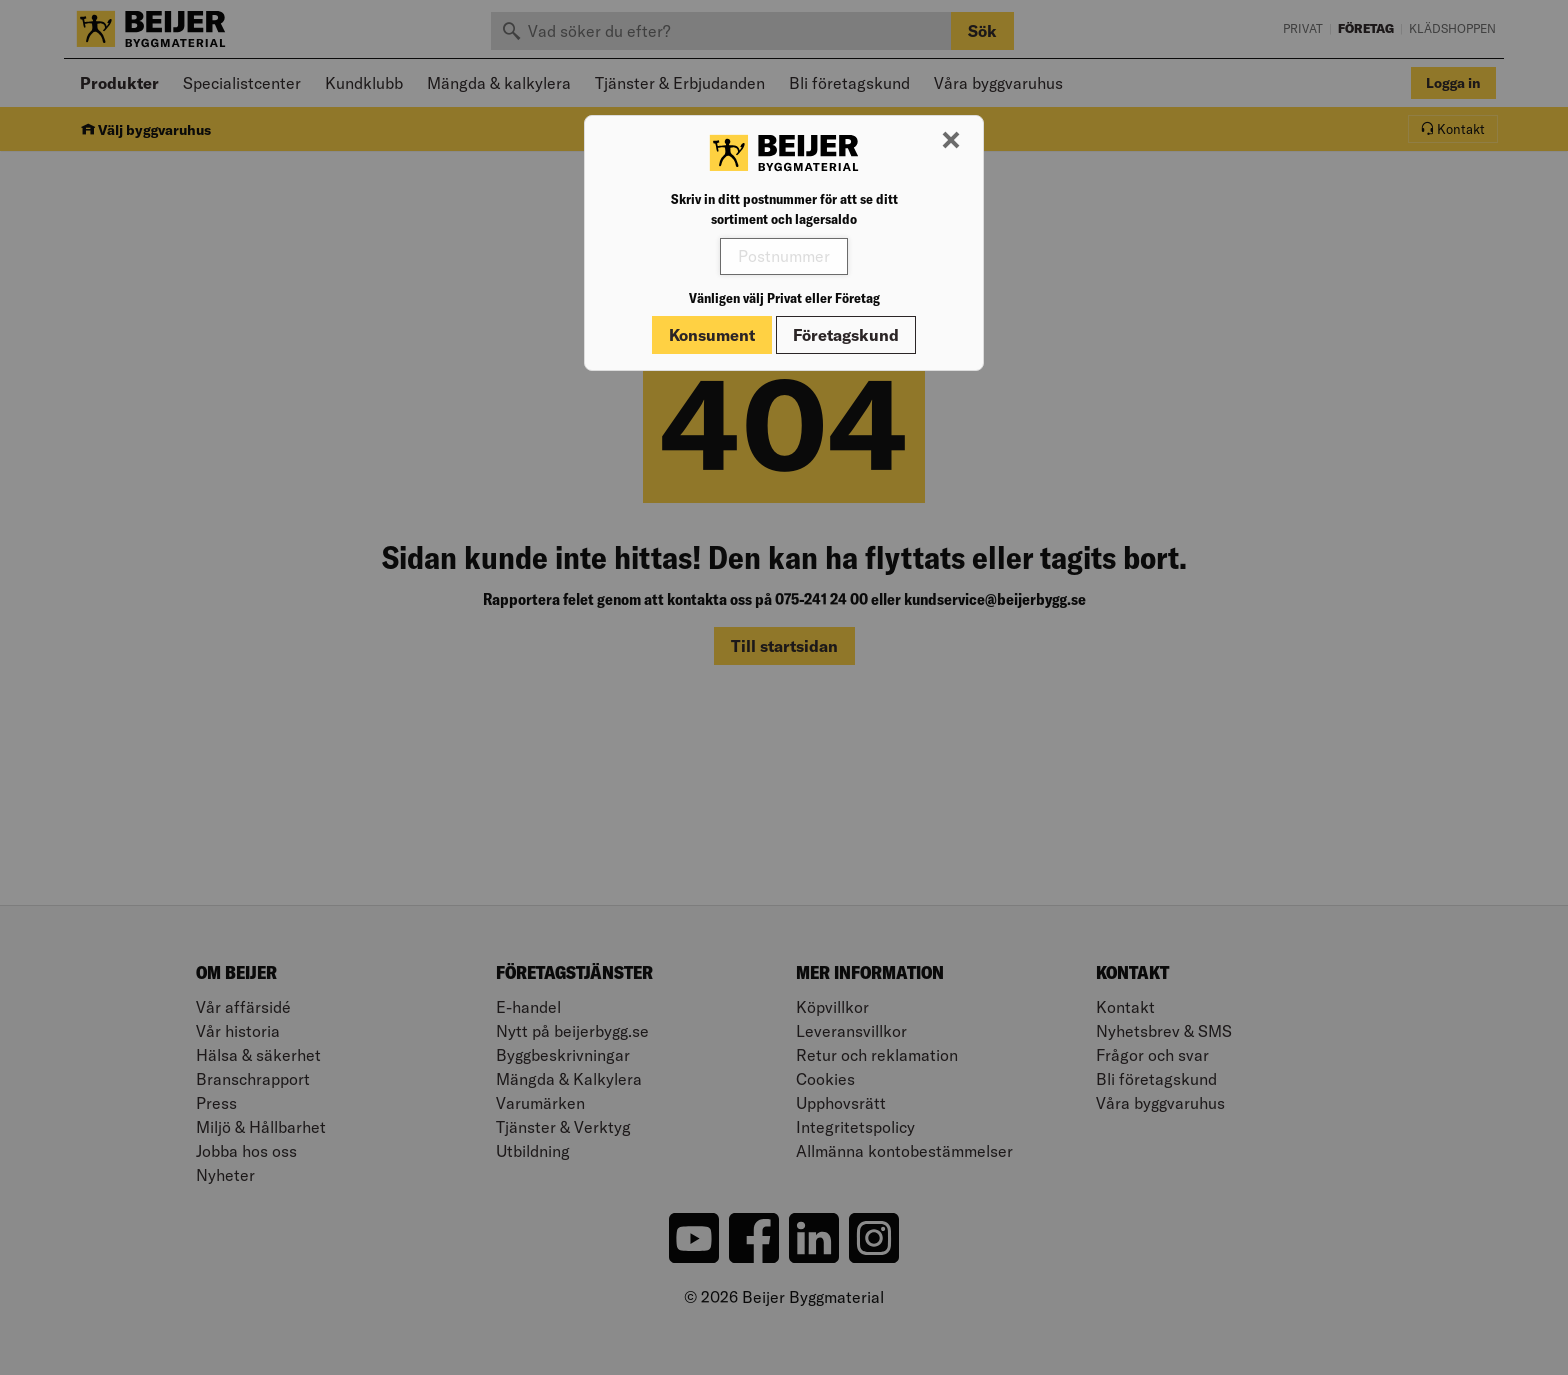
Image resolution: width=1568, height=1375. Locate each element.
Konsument (712, 335)
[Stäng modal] (951, 141)
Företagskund (846, 335)
